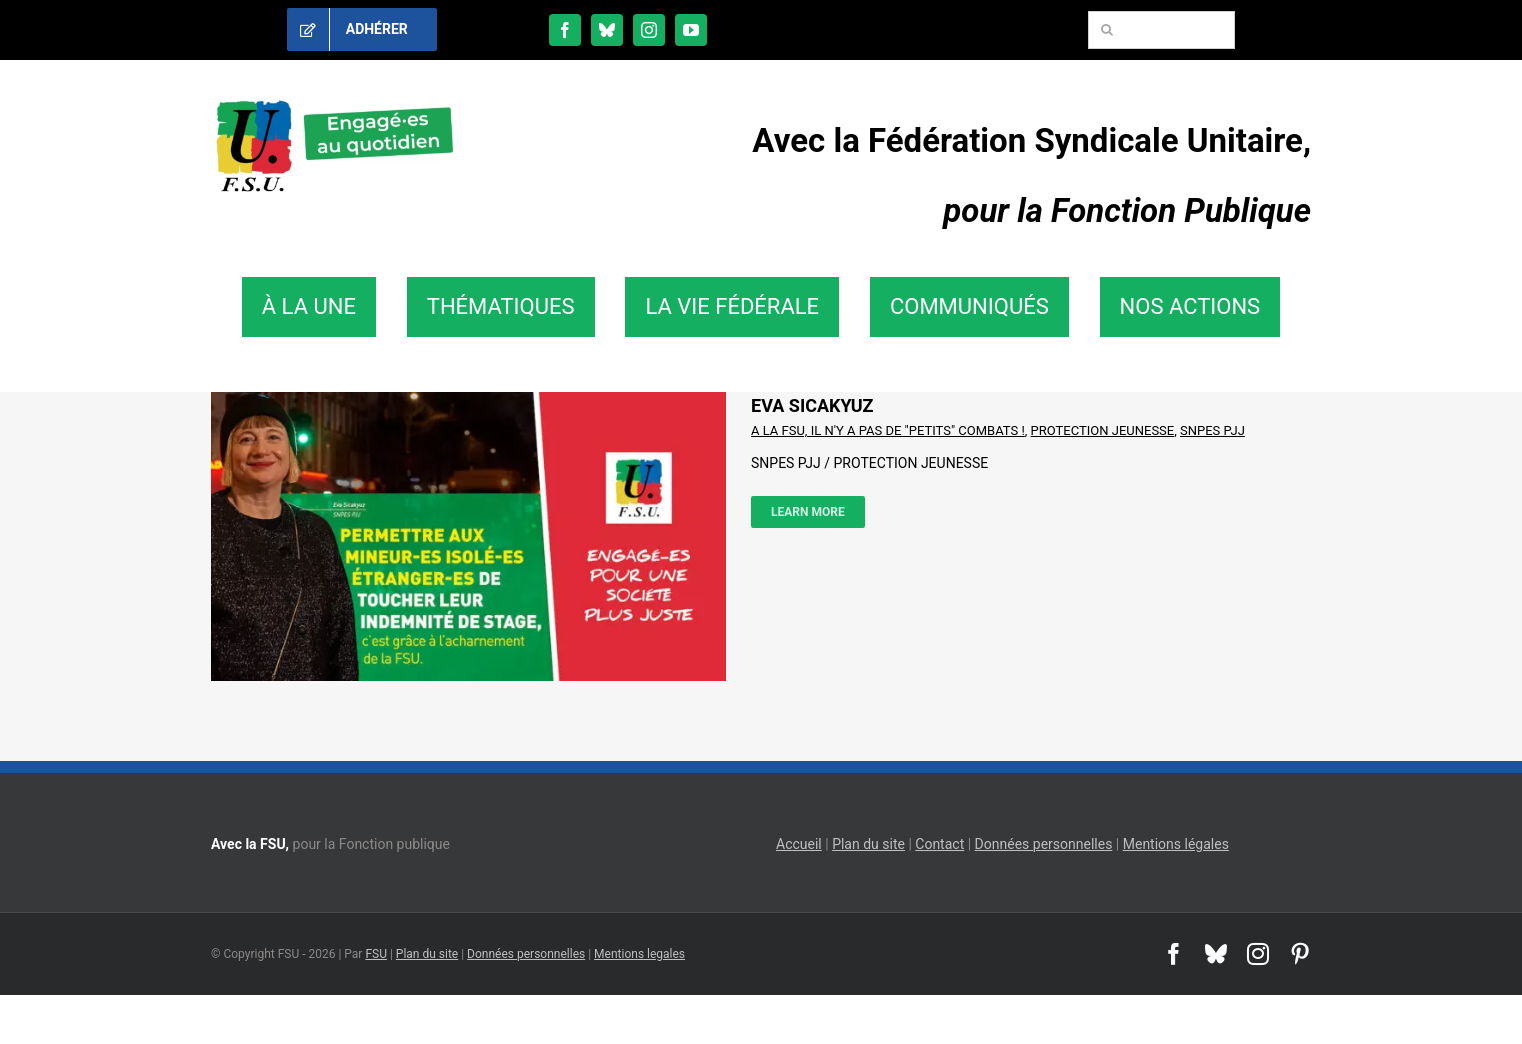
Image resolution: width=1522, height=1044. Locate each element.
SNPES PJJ (1212, 430)
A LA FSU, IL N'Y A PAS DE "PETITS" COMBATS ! (888, 430)
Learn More (808, 512)
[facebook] (565, 30)
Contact (939, 844)
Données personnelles (1044, 844)
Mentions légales (1176, 844)
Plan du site (868, 844)
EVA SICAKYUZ (812, 405)
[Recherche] (1107, 30)
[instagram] (649, 30)
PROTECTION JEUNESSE (1103, 430)
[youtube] (691, 30)
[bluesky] (607, 30)
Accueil (799, 844)
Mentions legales (639, 954)
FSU (376, 954)
